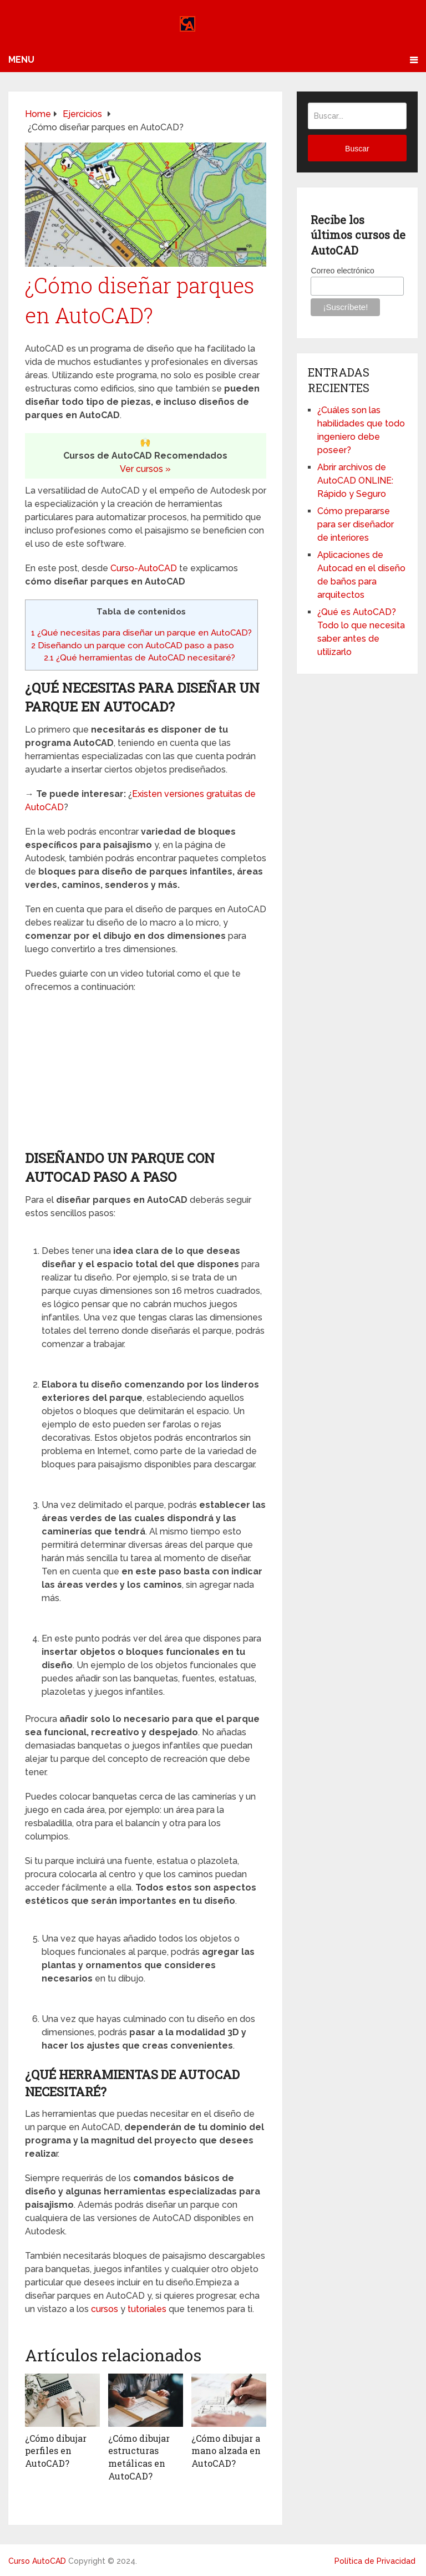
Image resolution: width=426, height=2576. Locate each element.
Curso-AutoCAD (143, 568)
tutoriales (147, 2309)
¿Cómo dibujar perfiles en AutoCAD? (56, 2450)
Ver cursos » (145, 469)
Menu (21, 59)
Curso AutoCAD (37, 2560)
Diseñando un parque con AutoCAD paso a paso (132, 646)
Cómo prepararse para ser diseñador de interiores (355, 524)
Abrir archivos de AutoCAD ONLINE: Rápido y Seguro (355, 480)
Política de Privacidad (374, 2560)
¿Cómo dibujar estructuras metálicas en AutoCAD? (139, 2456)
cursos (104, 2309)
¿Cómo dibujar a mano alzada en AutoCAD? (226, 2450)
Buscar (357, 148)
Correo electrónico (342, 270)
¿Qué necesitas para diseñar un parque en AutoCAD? (141, 633)
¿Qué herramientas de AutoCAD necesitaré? (139, 658)
